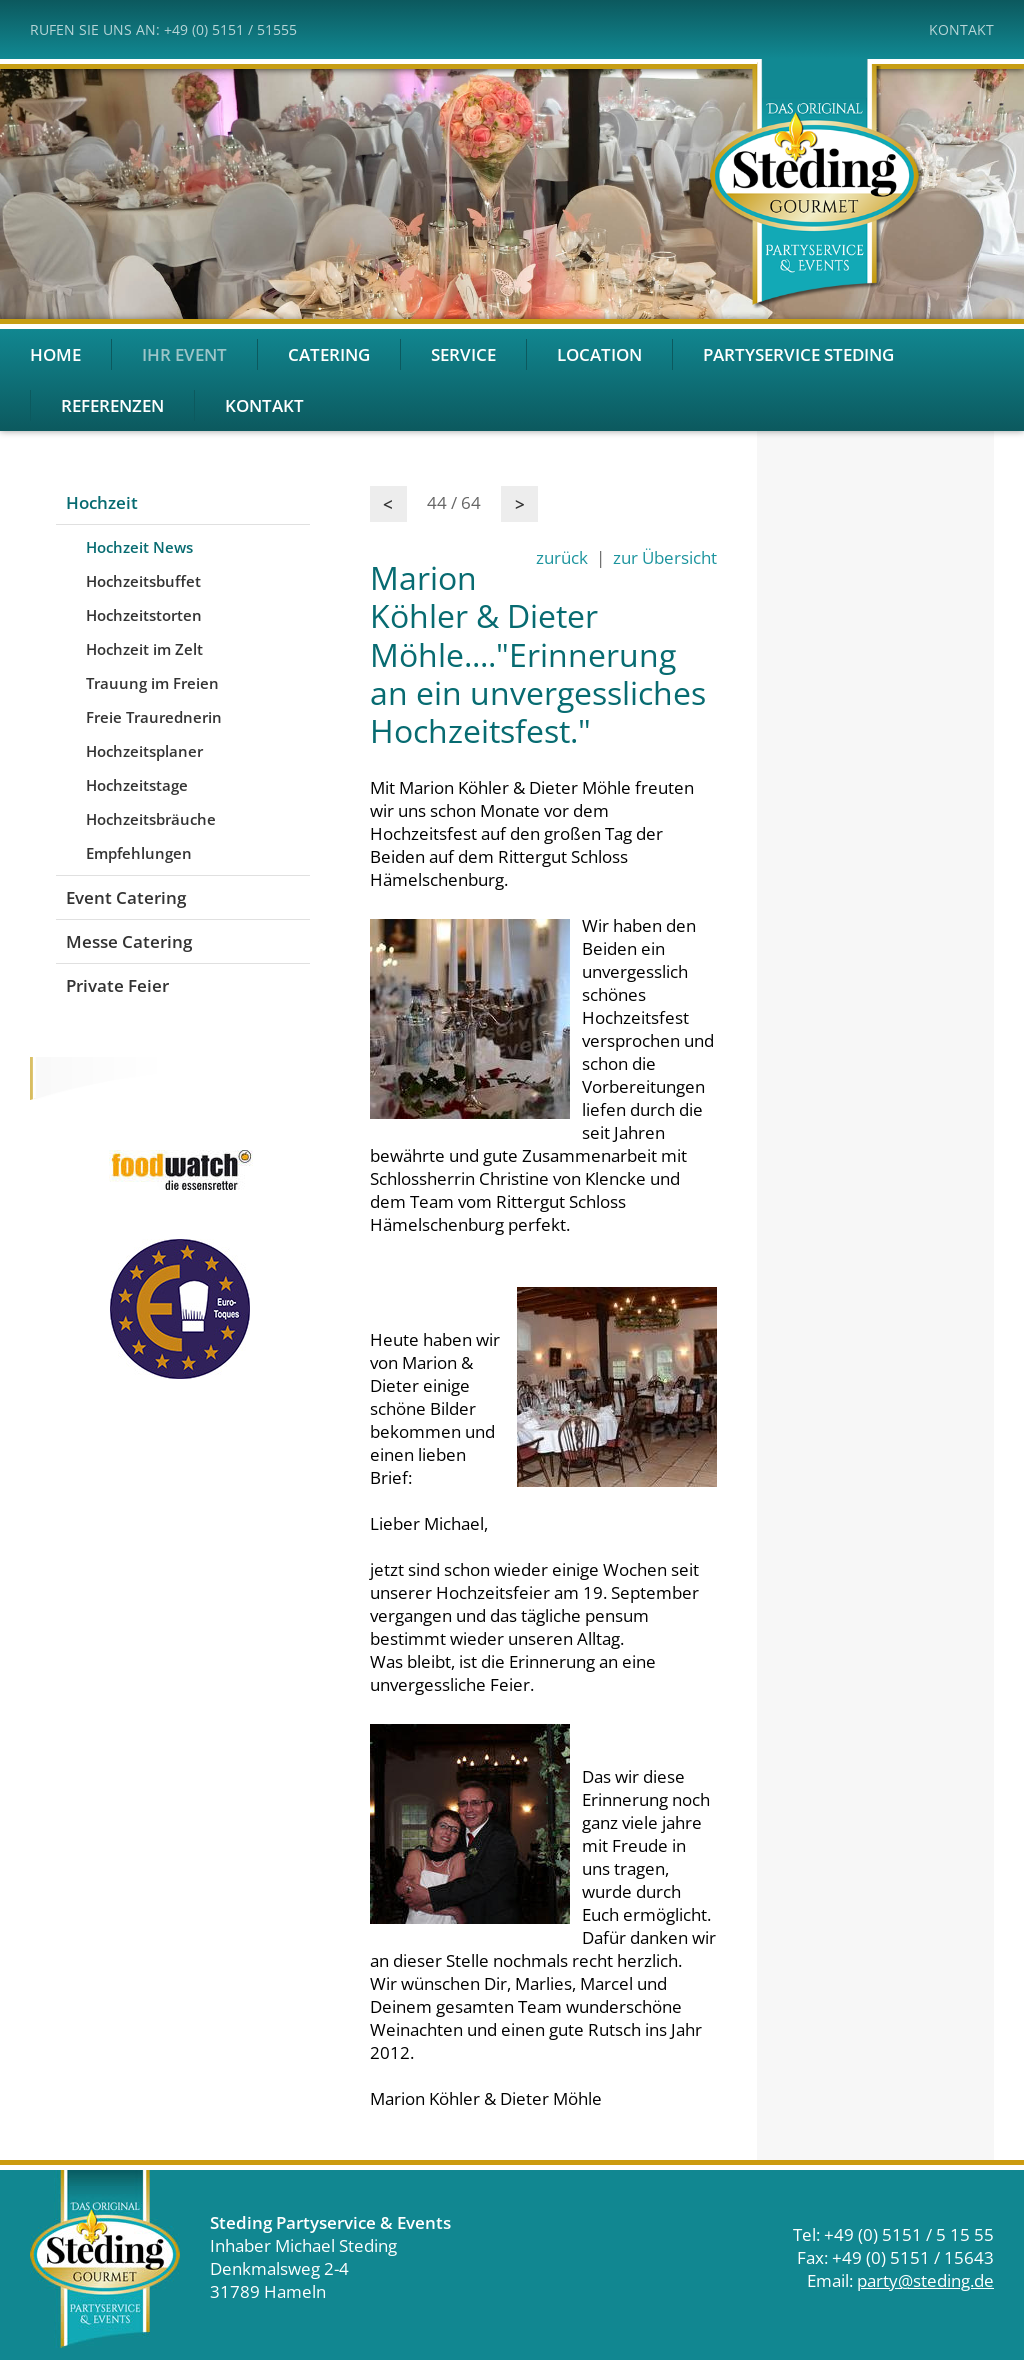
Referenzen (112, 405)
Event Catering (126, 897)
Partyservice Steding (798, 354)
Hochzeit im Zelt (144, 649)
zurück (562, 557)
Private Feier (117, 985)
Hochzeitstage (137, 785)
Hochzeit (102, 502)
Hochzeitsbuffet (143, 581)
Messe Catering (129, 941)
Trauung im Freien (152, 683)
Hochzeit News (139, 547)
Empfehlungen (139, 853)
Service (463, 354)
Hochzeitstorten (144, 615)
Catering (329, 354)
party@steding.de (925, 2280)
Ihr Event (184, 354)
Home (55, 354)
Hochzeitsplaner (144, 751)
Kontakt (961, 29)
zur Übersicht (665, 557)
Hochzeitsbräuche (151, 819)
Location (599, 354)
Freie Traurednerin (154, 717)
